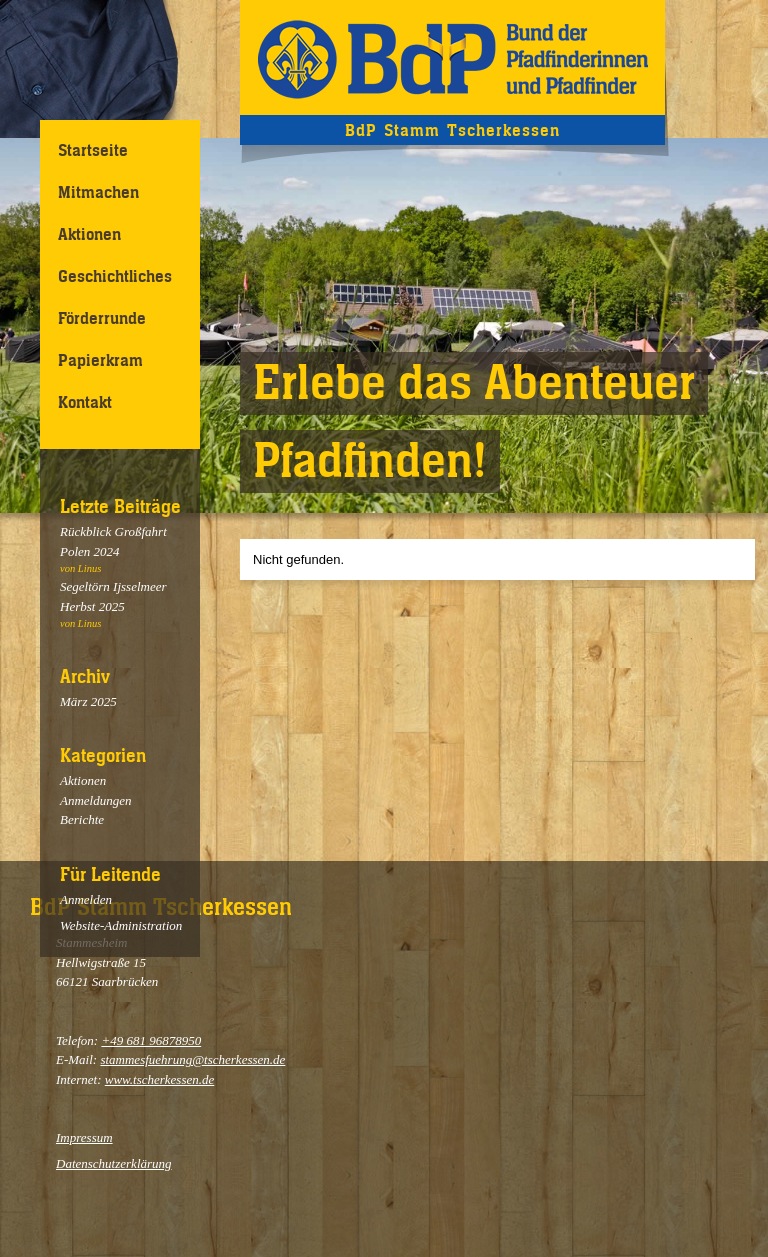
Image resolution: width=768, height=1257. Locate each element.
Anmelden (86, 899)
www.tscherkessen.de (160, 1079)
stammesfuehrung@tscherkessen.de (192, 1059)
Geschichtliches (115, 276)
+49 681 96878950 (151, 1040)
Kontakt (85, 402)
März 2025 (88, 701)
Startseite (93, 150)
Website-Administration (121, 925)
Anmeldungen (95, 800)
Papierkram (100, 360)
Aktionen (89, 234)
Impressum (84, 1137)
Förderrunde (102, 318)
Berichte (82, 819)
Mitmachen (98, 192)
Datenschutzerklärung (114, 1163)
